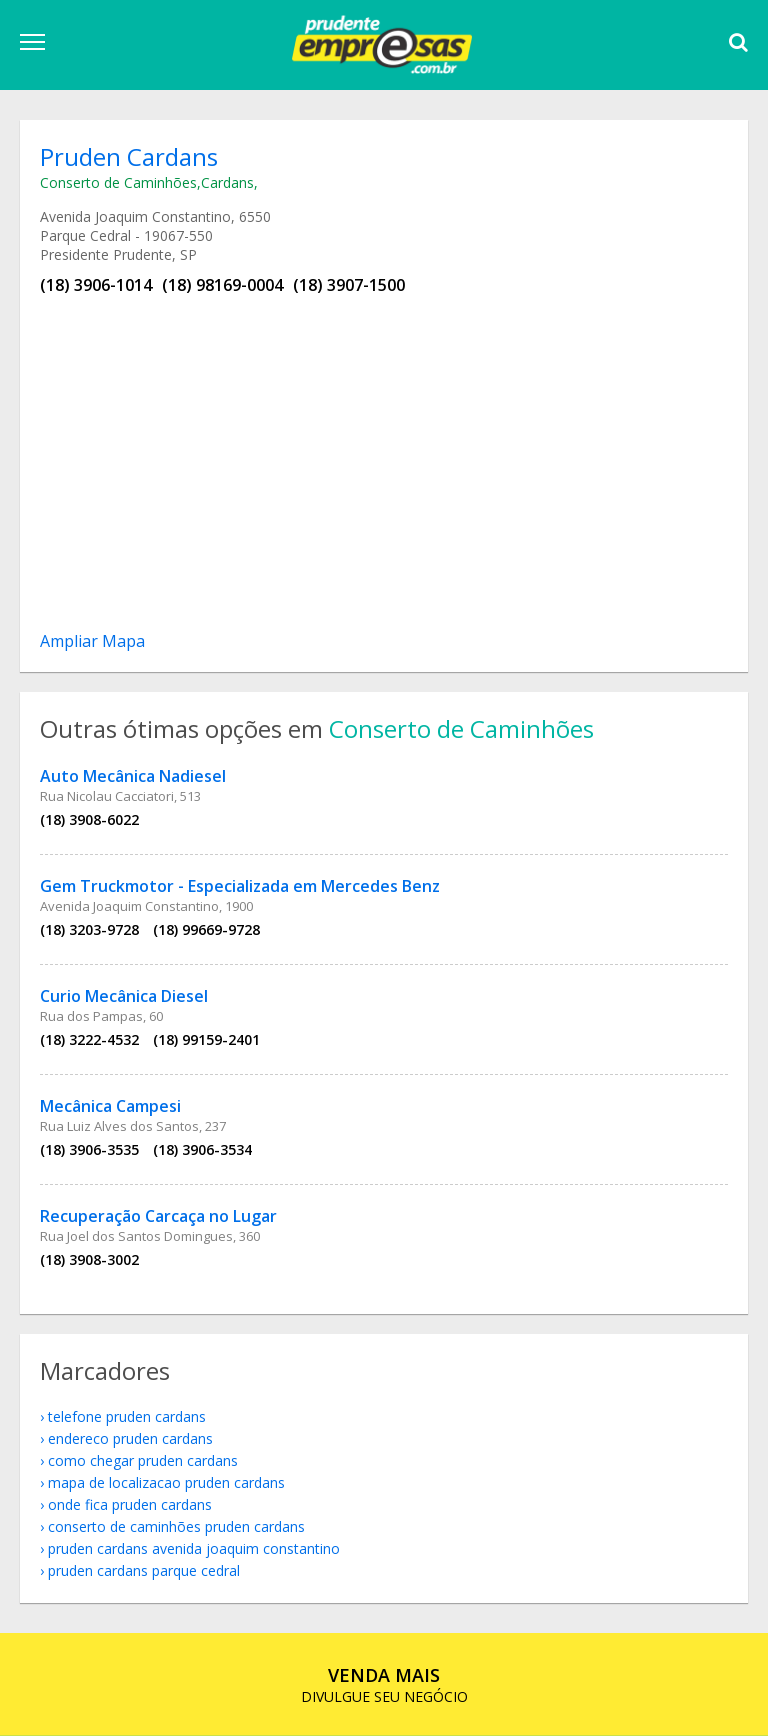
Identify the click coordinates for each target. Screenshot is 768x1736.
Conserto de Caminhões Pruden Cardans (176, 1526)
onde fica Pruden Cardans (130, 1504)
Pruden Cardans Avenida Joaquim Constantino (194, 1548)
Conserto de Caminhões (118, 182)
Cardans (227, 182)
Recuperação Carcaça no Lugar (158, 1216)
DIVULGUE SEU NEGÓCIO (384, 1684)
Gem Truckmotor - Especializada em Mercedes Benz (240, 886)
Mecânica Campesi (110, 1106)
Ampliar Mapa (92, 641)
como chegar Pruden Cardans (143, 1460)
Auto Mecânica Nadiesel (133, 776)
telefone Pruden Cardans (127, 1416)
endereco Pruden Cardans (130, 1438)
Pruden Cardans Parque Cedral (144, 1570)
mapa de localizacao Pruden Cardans (166, 1482)
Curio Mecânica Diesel (124, 996)
